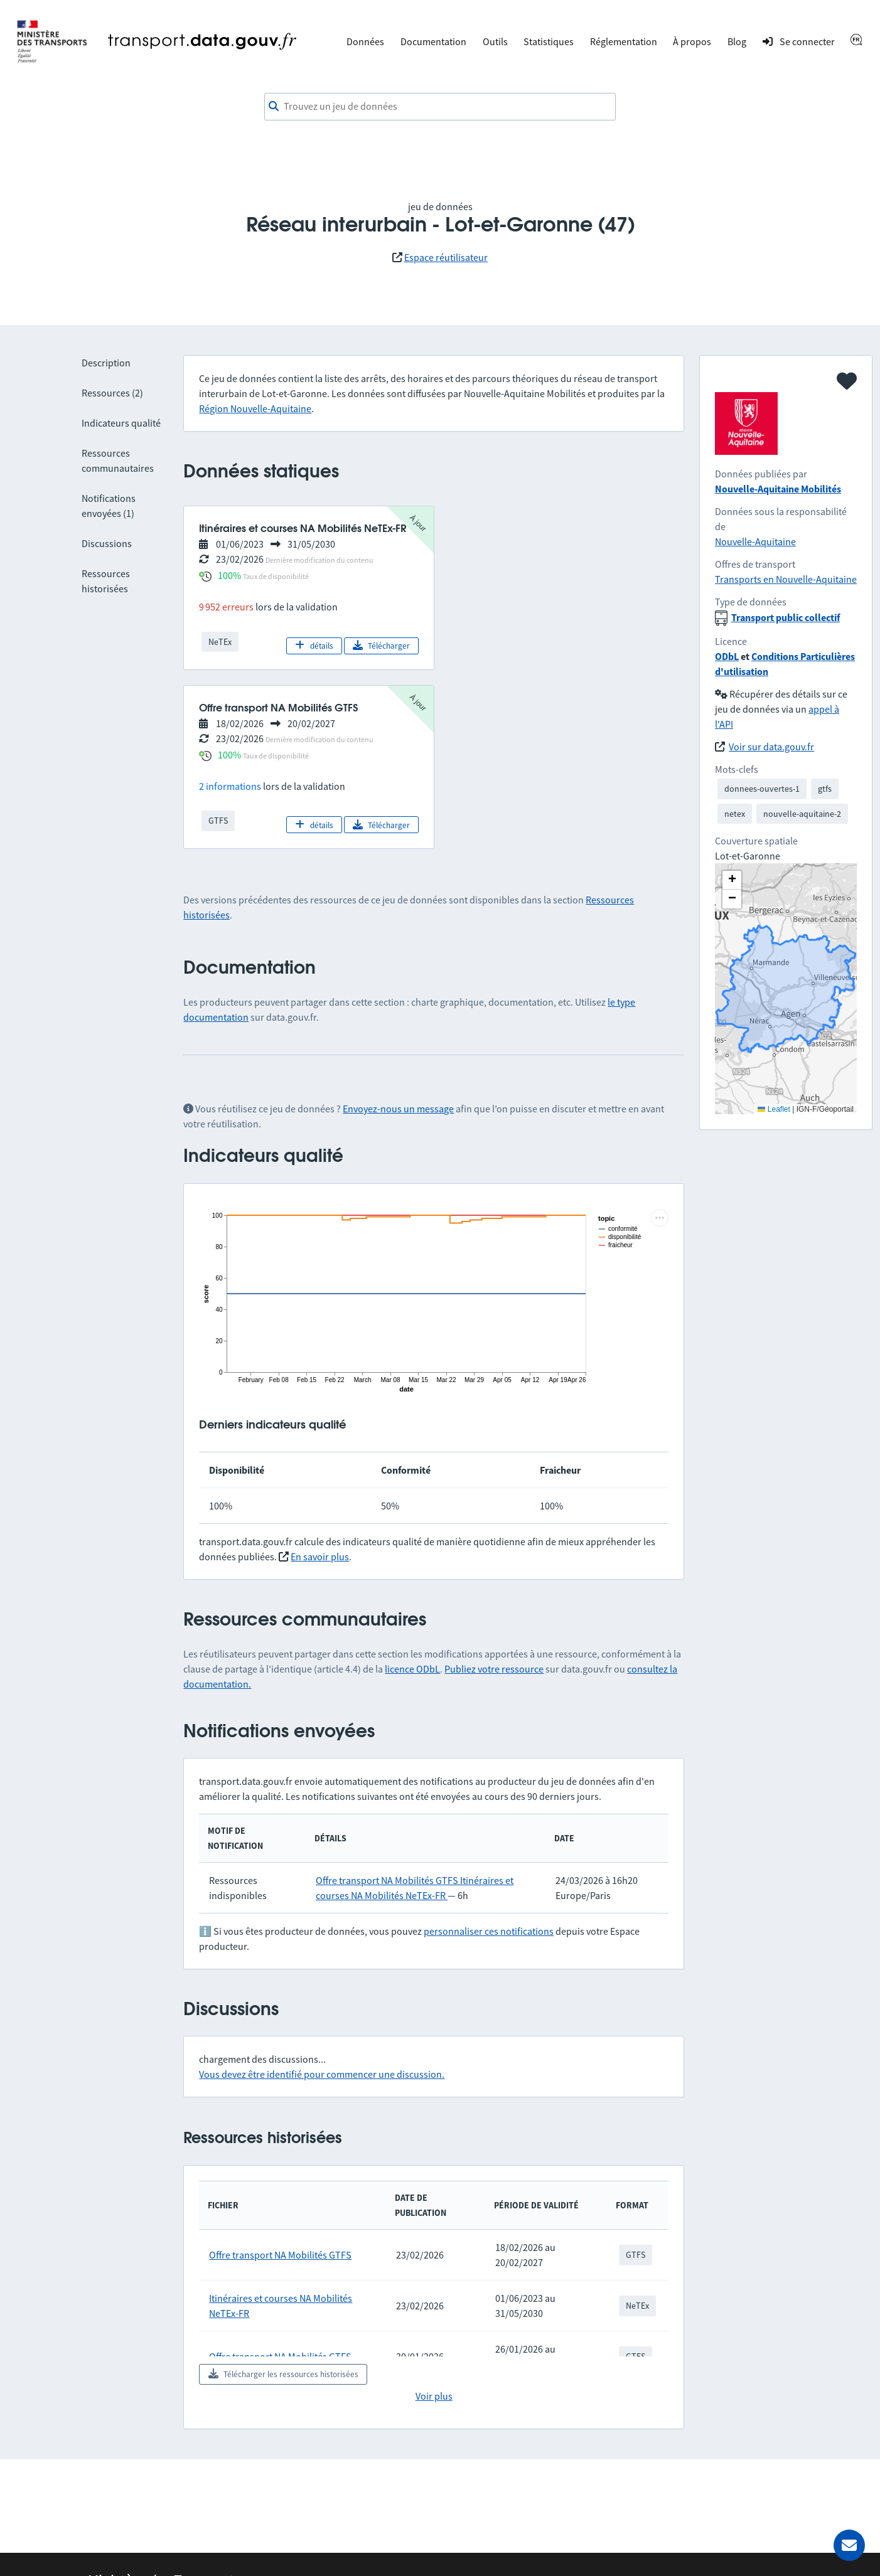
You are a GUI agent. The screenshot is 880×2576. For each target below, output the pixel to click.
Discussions (107, 543)
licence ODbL (412, 1669)
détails (314, 645)
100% (229, 575)
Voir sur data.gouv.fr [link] (771, 746)
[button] (731, 880)
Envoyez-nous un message (398, 1108)
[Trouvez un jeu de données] (440, 106)
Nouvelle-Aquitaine (755, 541)
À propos (692, 41)
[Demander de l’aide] (849, 2545)
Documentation (433, 41)
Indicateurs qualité (121, 423)
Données (365, 41)
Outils (495, 41)
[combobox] (440, 106)
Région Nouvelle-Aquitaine (255, 408)
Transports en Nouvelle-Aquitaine (786, 579)
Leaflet (774, 1109)
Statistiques (548, 41)
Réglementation (623, 41)
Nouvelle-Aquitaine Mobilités (778, 488)
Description (106, 362)
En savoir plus (320, 1556)
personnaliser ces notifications (489, 1931)
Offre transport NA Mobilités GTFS (388, 1880)
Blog (736, 41)
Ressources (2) (112, 392)
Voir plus (434, 2396)
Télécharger (381, 645)
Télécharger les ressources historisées (283, 2374)
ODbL (727, 656)
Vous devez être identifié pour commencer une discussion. (321, 2074)
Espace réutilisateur (446, 257)
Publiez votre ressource (494, 1669)
